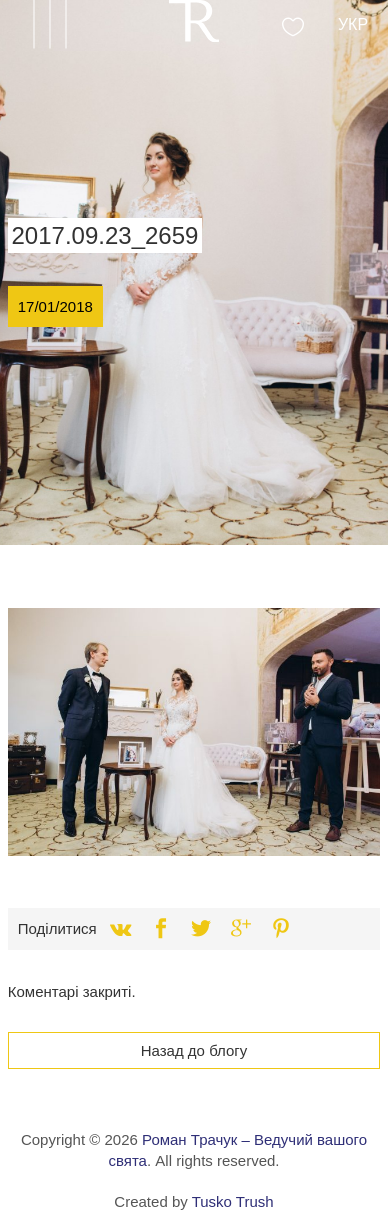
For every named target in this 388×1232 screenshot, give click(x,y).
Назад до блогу (194, 1050)
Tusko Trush (233, 1201)
